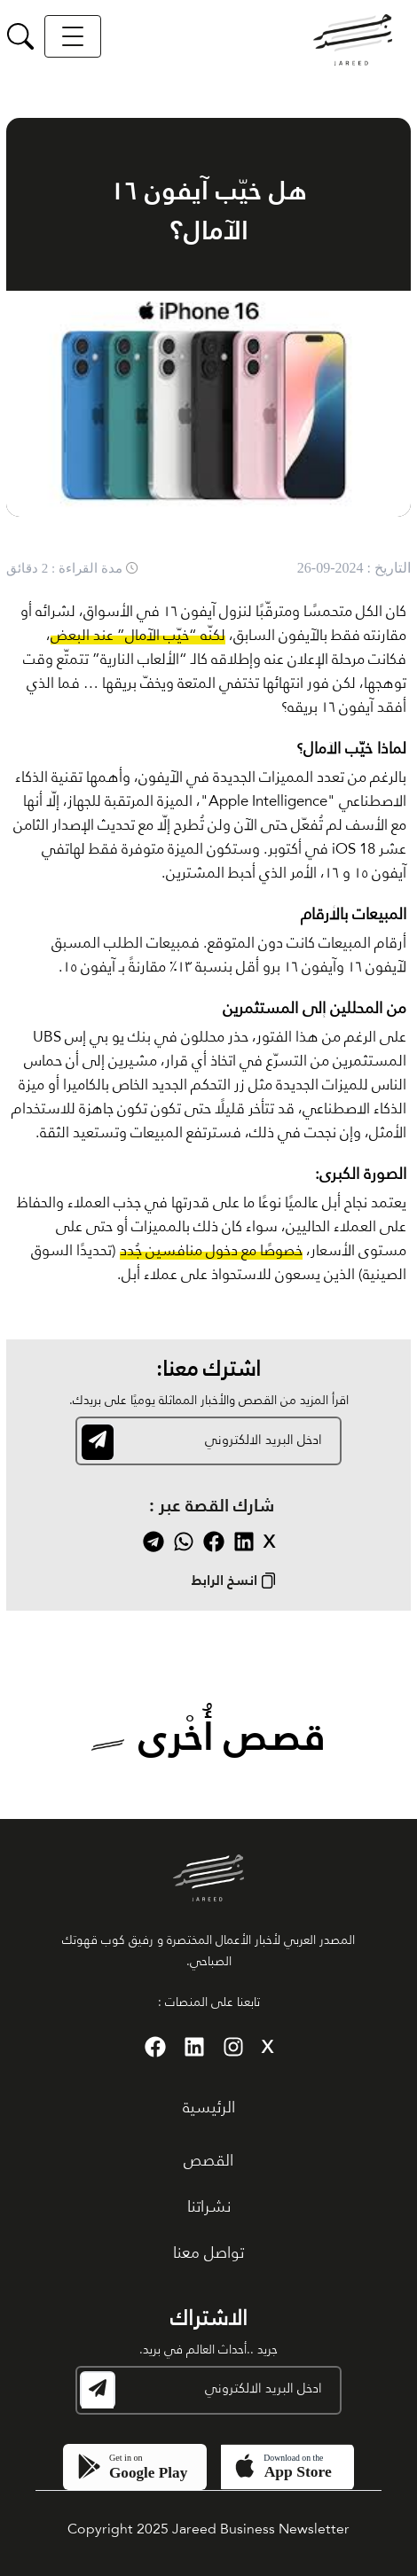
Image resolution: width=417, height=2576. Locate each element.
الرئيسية (209, 2108)
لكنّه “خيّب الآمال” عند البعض (138, 636)
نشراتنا (209, 2207)
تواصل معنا (208, 2253)
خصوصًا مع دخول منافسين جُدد (211, 1251)
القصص (208, 2161)
